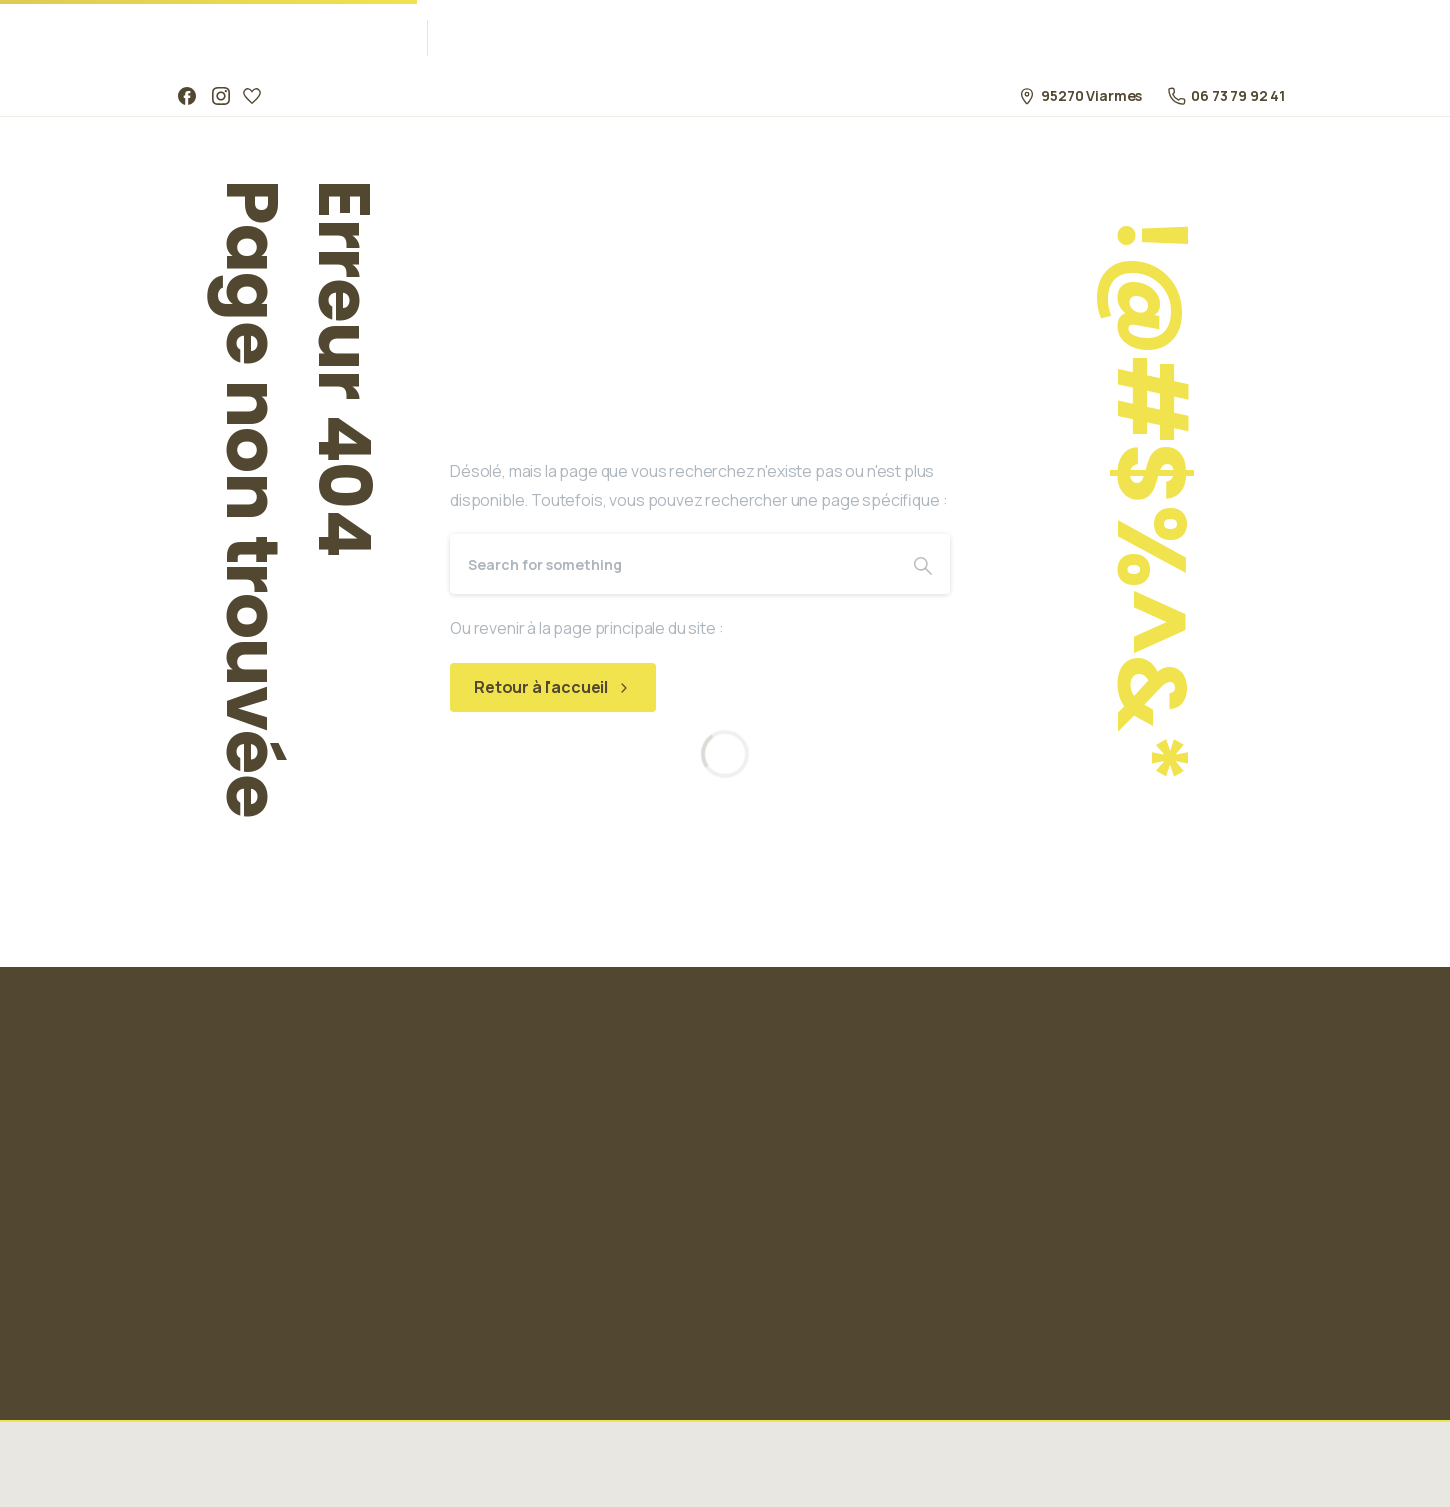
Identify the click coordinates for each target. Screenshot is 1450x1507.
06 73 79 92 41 (1226, 95)
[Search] (673, 564)
